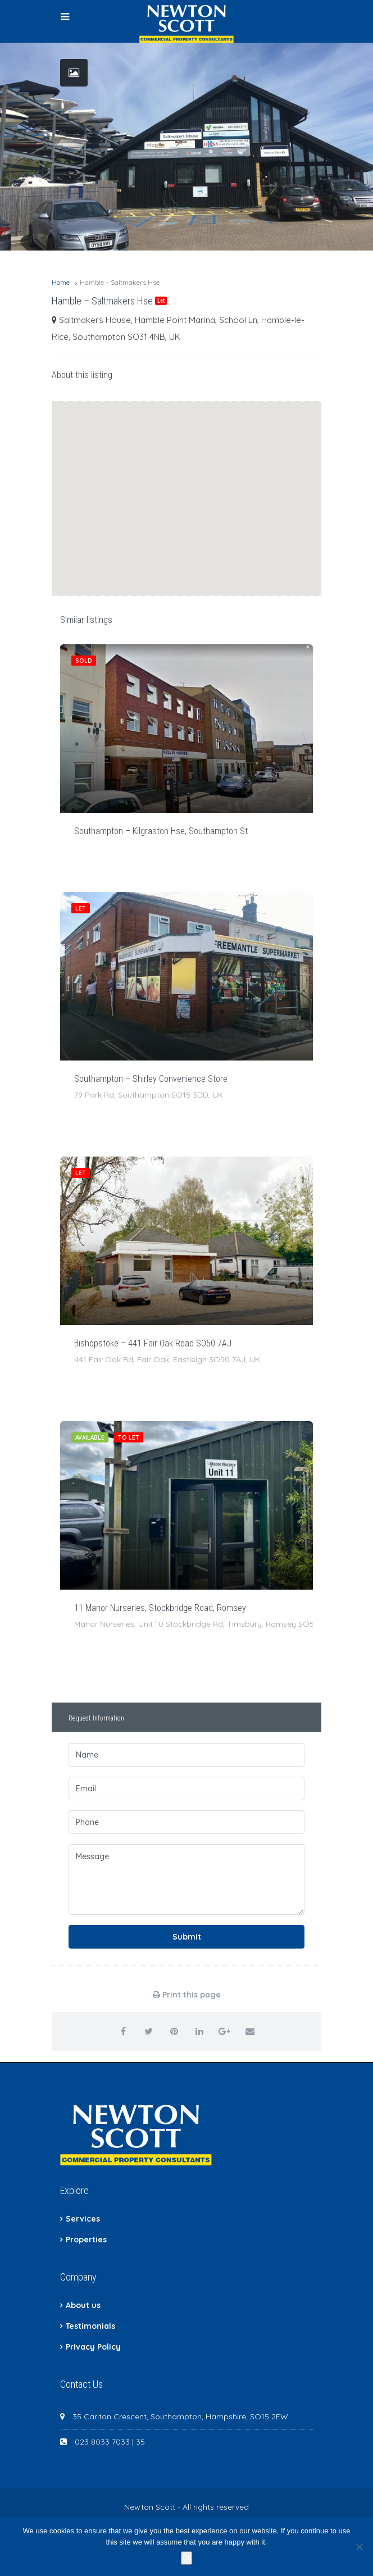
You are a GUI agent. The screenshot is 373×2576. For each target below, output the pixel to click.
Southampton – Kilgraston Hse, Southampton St (161, 831)
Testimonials (90, 2326)
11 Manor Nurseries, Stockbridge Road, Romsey (160, 1608)
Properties (86, 2239)
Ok (187, 2558)
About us (83, 2305)
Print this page (187, 1995)
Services (83, 2219)
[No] (359, 2546)
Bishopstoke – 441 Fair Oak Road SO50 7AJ (152, 1343)
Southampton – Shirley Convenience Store (151, 1078)
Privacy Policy (93, 2347)
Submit (186, 1937)
